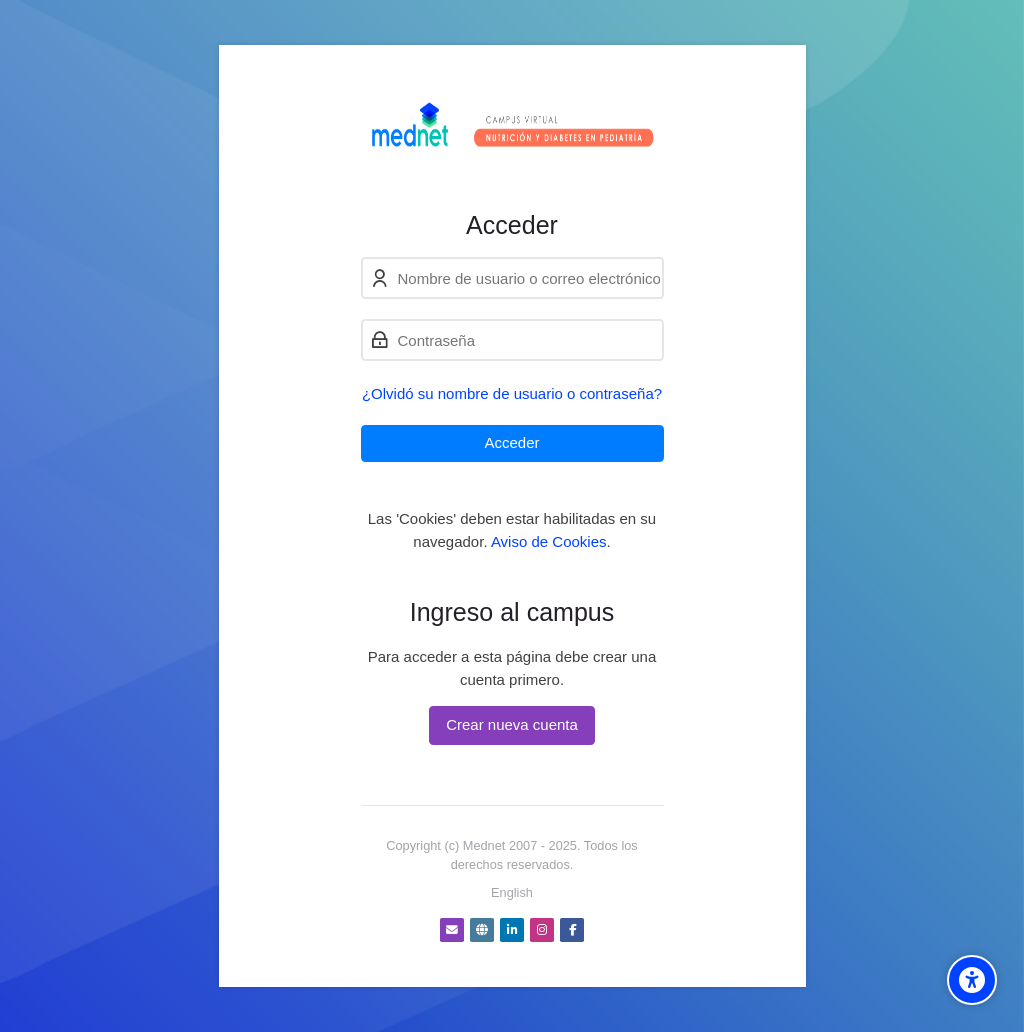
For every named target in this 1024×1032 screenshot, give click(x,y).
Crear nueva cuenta (512, 724)
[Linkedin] (512, 930)
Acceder (511, 442)
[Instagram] (542, 930)
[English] (512, 893)
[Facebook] (572, 930)
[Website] (482, 930)
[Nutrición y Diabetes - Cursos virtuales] (512, 127)
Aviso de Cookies (549, 541)
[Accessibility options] (972, 980)
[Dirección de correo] (452, 930)
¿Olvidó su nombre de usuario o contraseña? (512, 393)
